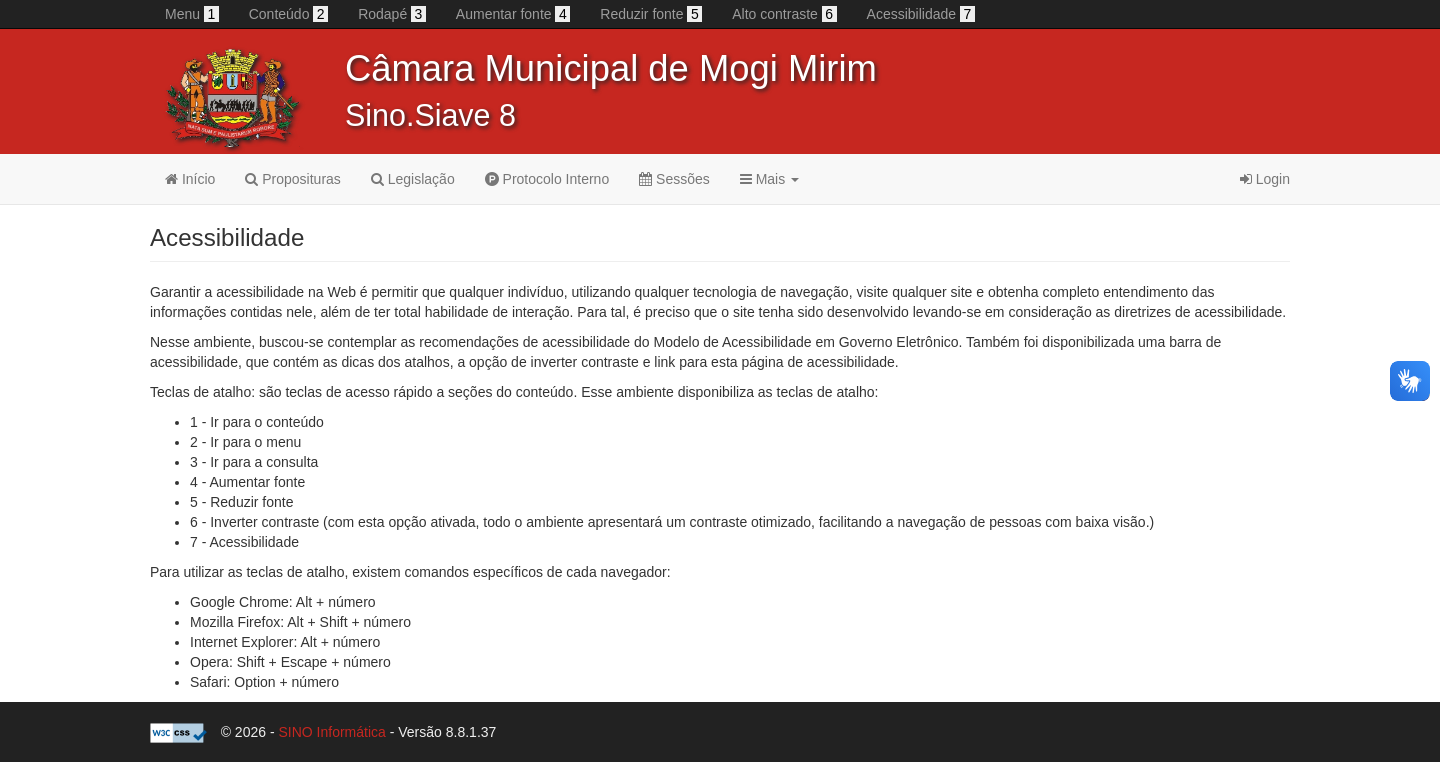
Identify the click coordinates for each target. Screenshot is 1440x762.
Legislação (413, 179)
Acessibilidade (921, 14)
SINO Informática (331, 732)
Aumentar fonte (513, 14)
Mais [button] (769, 179)
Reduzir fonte (651, 14)
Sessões (674, 179)
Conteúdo (288, 14)
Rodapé (392, 14)
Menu (192, 14)
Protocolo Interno (547, 179)
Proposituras (292, 179)
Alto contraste (784, 14)
